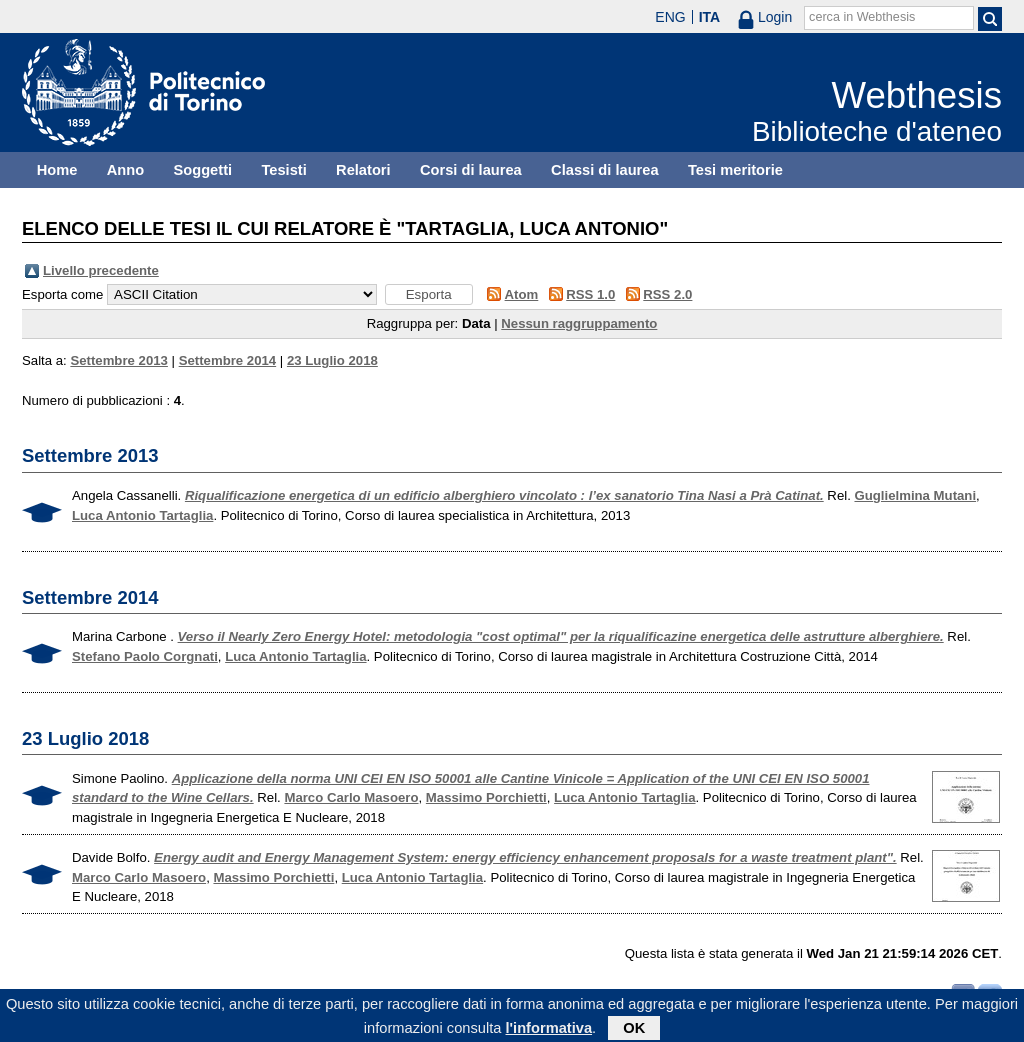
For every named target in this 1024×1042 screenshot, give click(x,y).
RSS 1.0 (590, 294)
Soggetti (202, 170)
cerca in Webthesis (862, 17)
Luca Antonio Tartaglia (142, 515)
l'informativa (549, 1031)
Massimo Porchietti (486, 797)
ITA (710, 17)
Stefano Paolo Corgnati (145, 656)
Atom (522, 294)
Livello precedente (101, 270)
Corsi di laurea (471, 170)
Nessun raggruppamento (579, 323)
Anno (125, 170)
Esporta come (62, 294)
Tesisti (283, 170)
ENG (670, 17)
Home (57, 170)
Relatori (363, 170)
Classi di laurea (605, 170)
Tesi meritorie (735, 170)
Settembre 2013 (119, 360)
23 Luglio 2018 (332, 360)
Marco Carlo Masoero (351, 797)
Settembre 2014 (228, 360)
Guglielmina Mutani (915, 495)
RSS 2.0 (667, 294)
